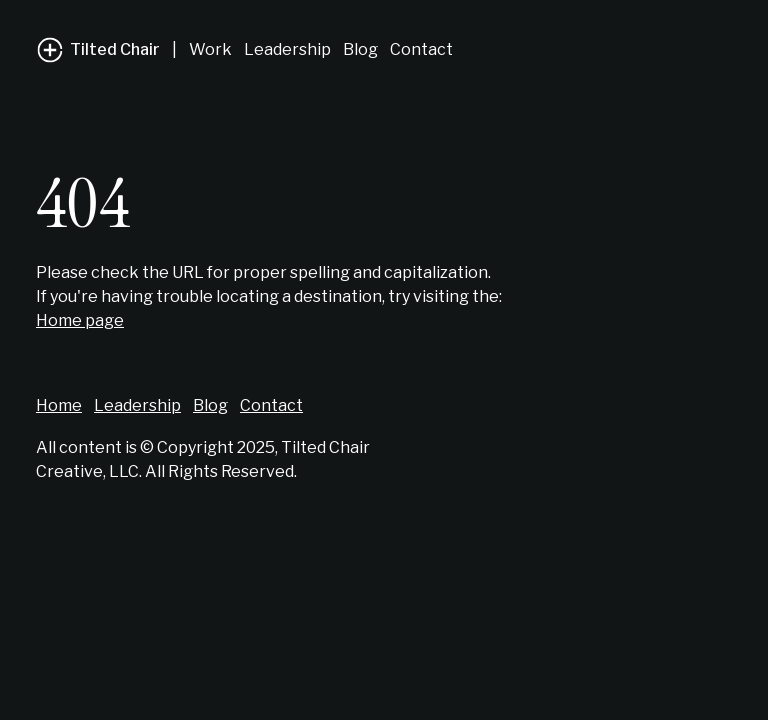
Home (59, 405)
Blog (360, 49)
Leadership (287, 49)
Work (210, 49)
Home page (80, 320)
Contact (421, 49)
